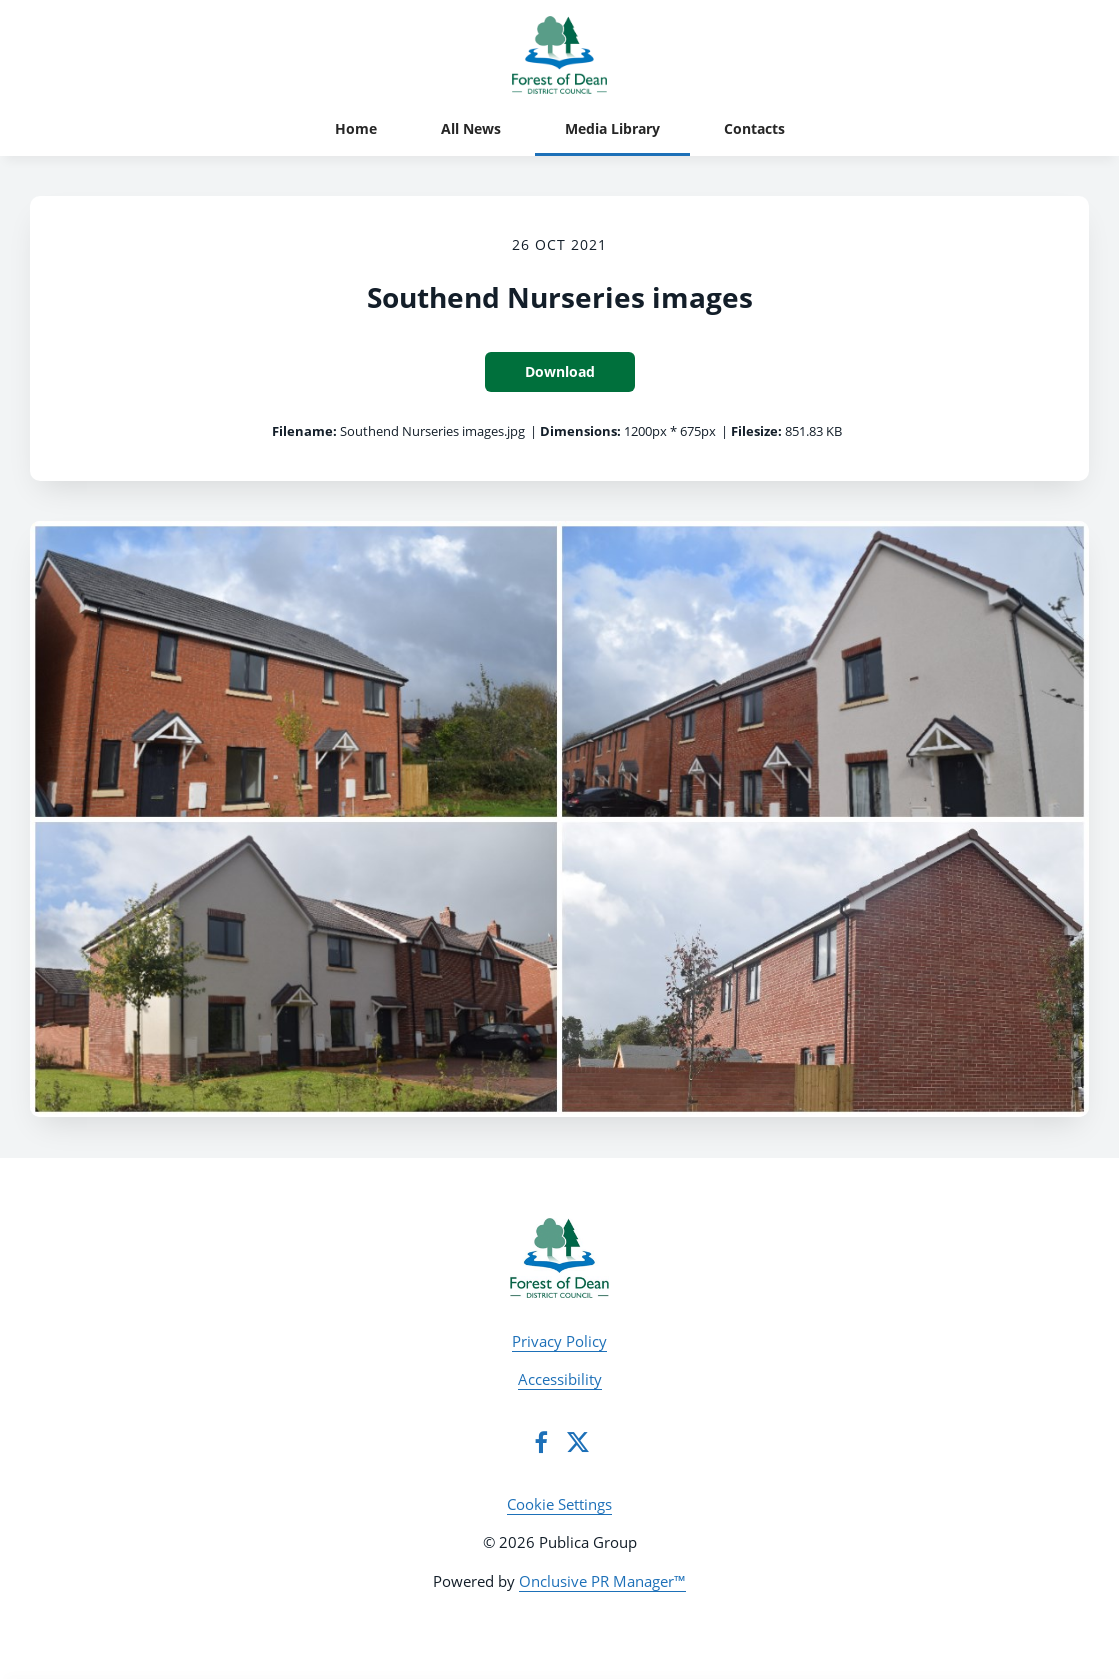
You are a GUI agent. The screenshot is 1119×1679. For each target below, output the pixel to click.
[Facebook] (541, 1442)
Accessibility (560, 1379)
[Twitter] (578, 1442)
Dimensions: (580, 431)
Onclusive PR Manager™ (602, 1581)
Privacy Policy (559, 1341)
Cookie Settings (559, 1504)
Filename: (304, 431)
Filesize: (756, 431)
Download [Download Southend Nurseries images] (560, 371)
